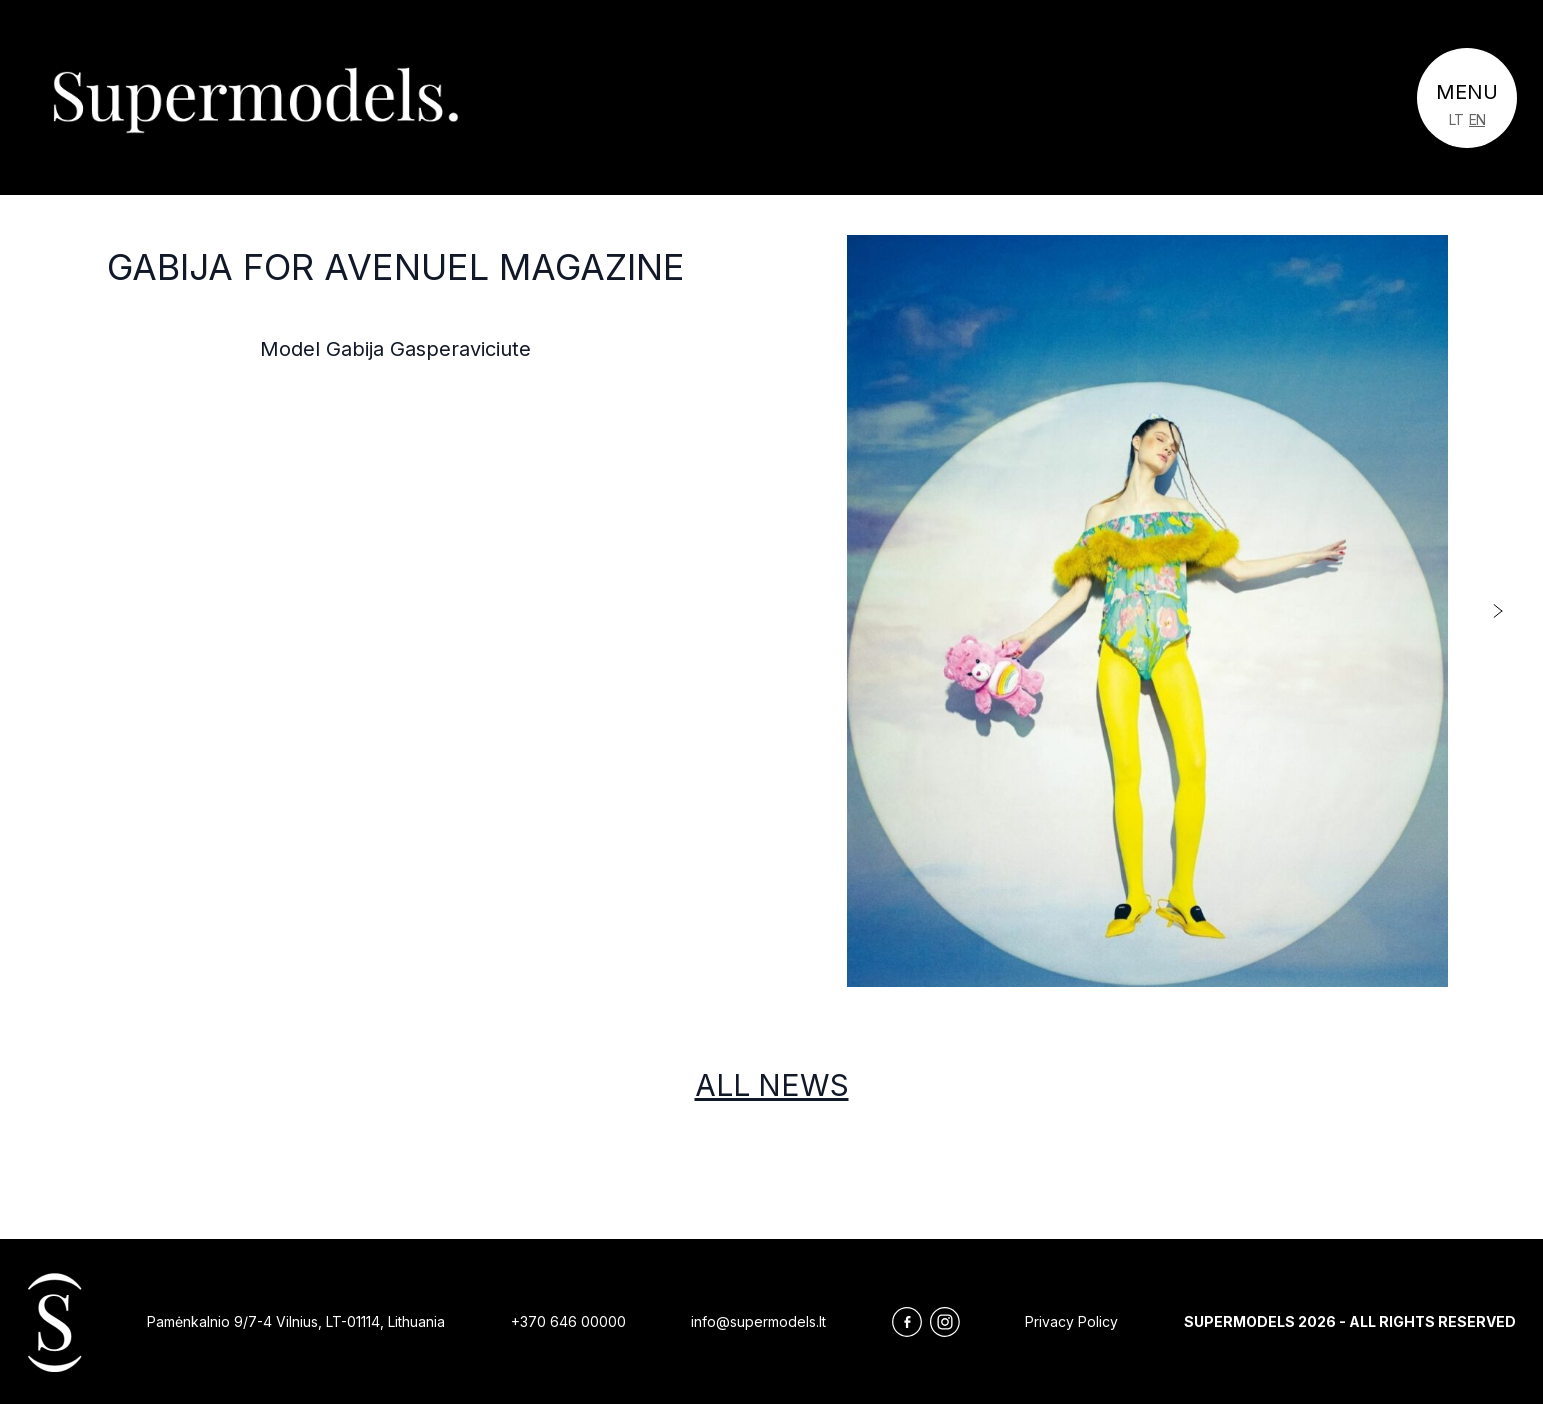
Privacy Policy (1071, 1321)
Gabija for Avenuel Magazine (396, 267)
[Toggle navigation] (1467, 98)
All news (772, 1085)
